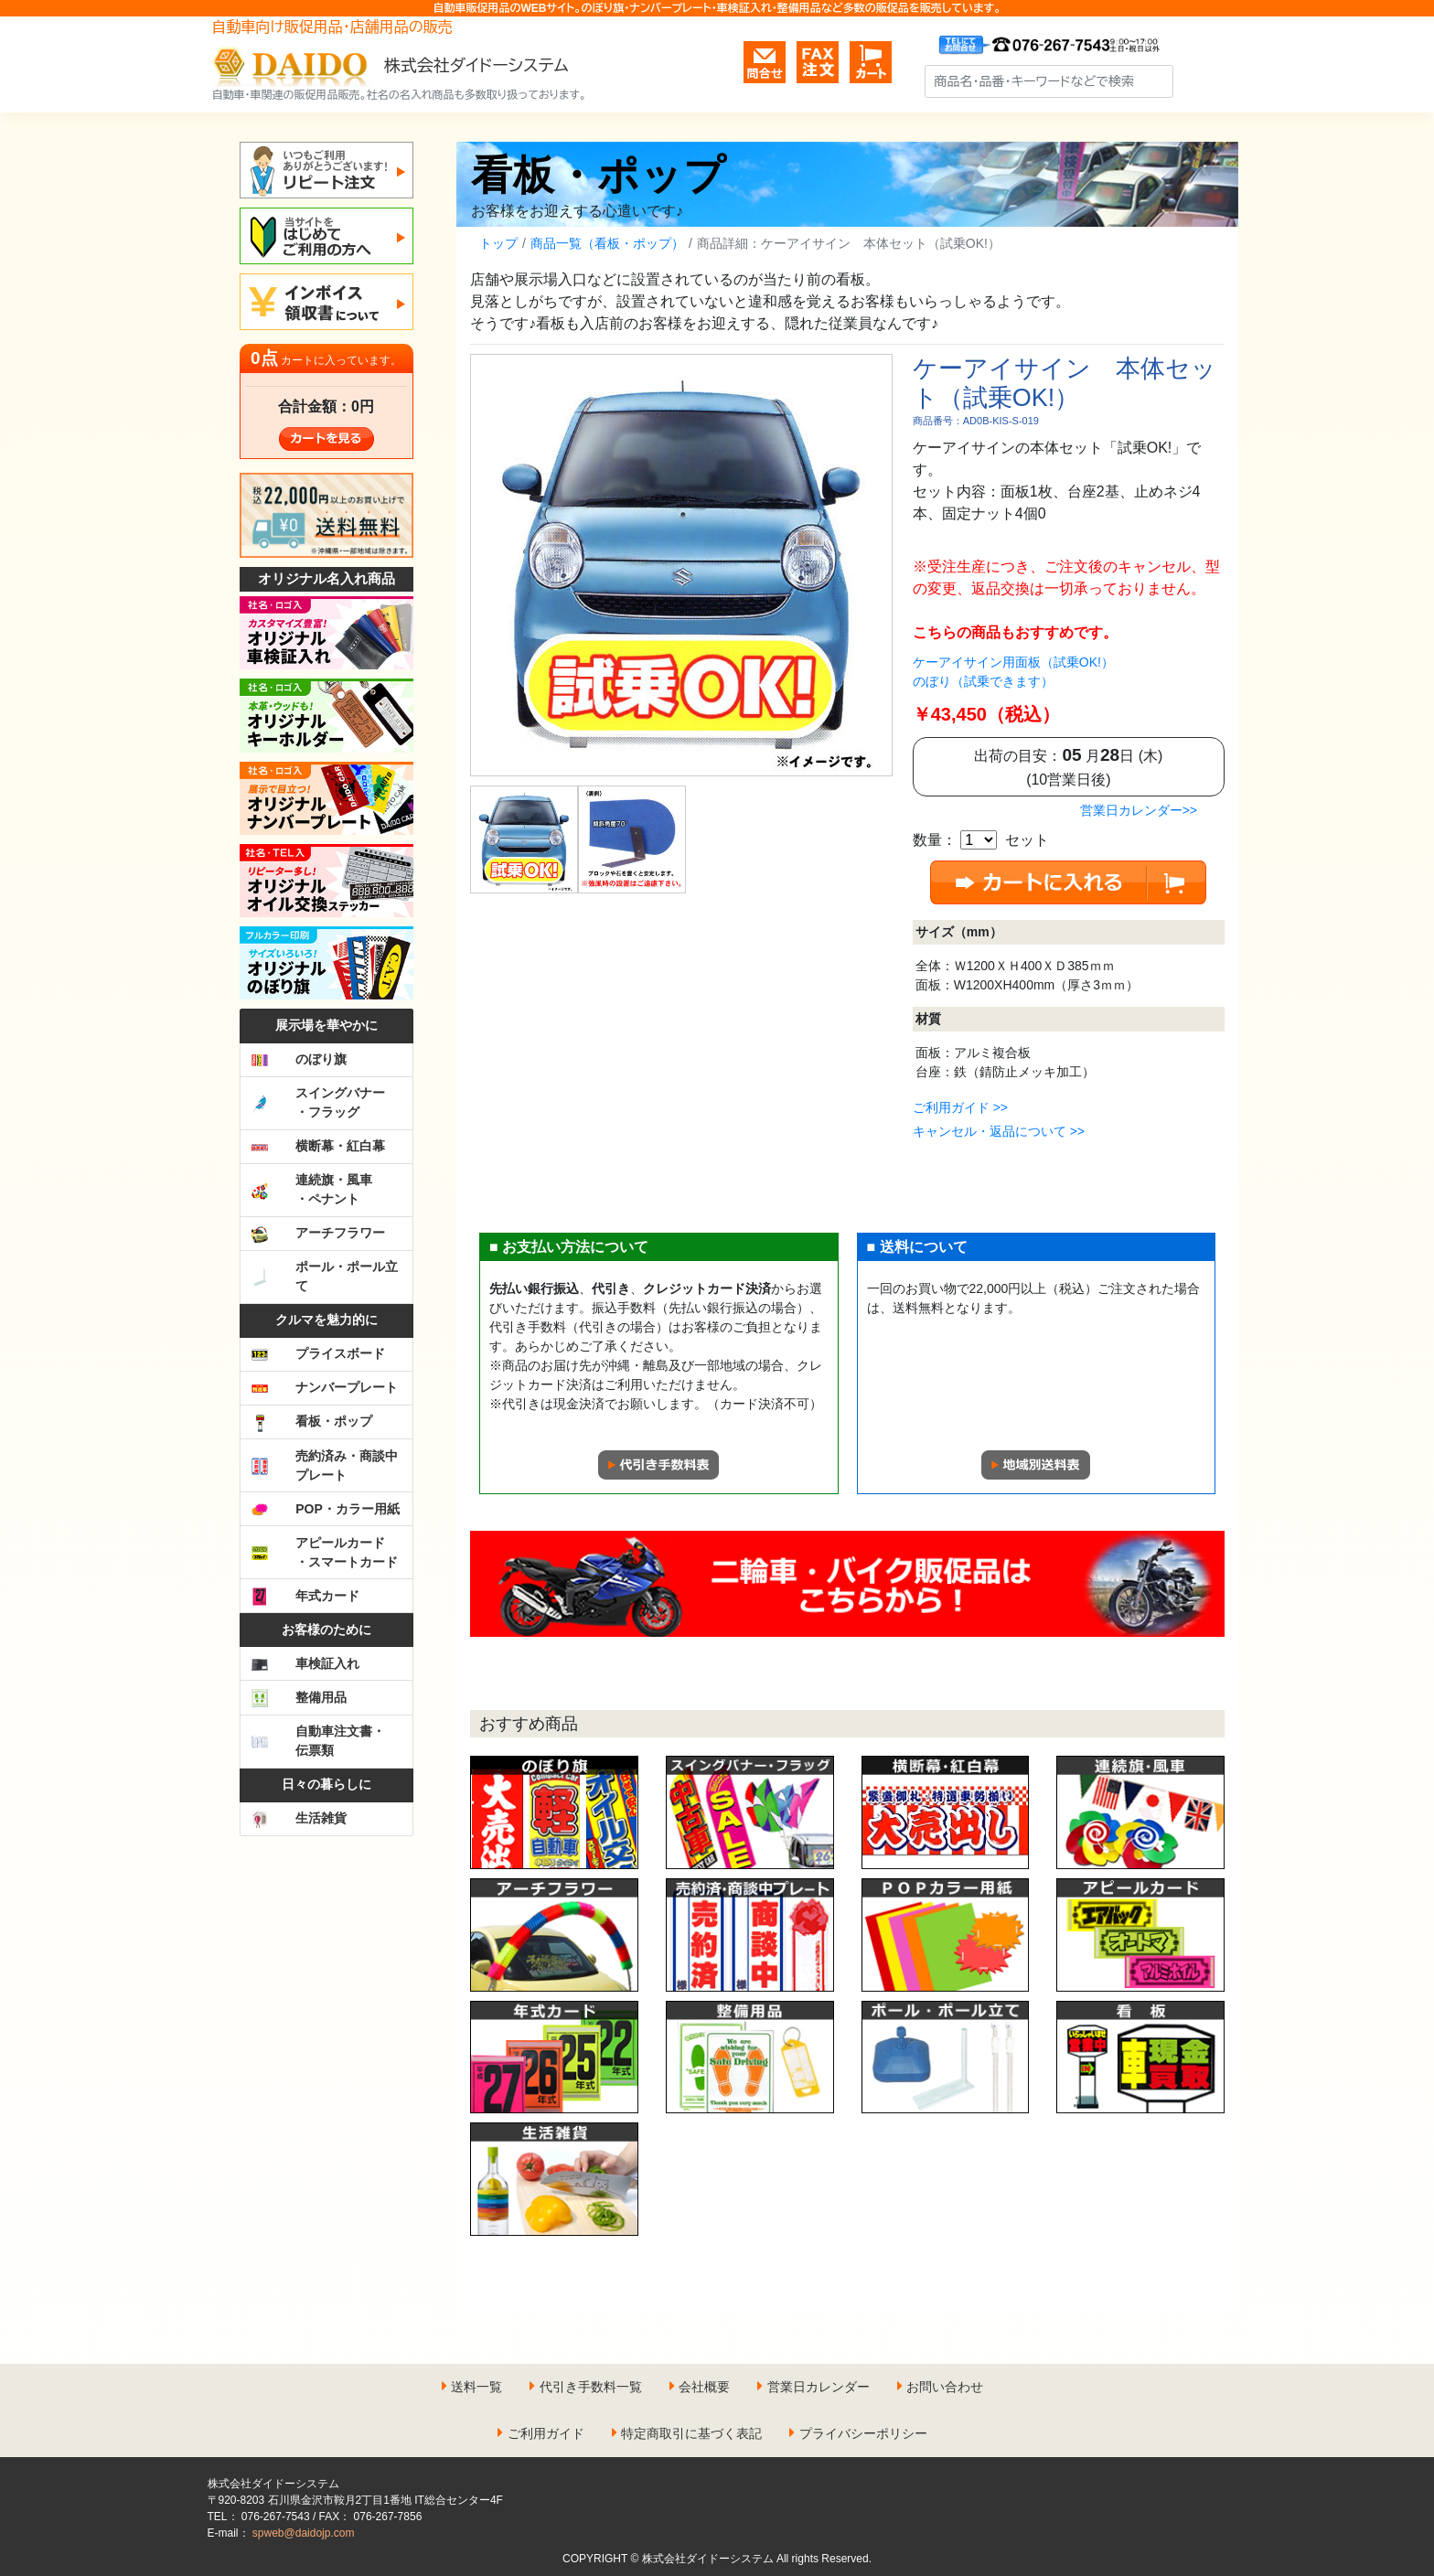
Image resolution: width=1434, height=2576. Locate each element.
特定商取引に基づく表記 (691, 2433)
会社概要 (704, 2386)
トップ (498, 243)
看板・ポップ (598, 175)
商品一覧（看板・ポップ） (607, 243)
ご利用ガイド (546, 2433)
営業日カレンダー (818, 2386)
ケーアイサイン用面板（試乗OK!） (1013, 662)
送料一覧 (476, 2386)
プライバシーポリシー (863, 2433)
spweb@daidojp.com (303, 2533)
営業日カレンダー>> (1138, 810)
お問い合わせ (944, 2386)
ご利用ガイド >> (960, 1107)
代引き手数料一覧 (591, 2386)
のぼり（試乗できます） (983, 681)
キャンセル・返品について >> (999, 1131)
